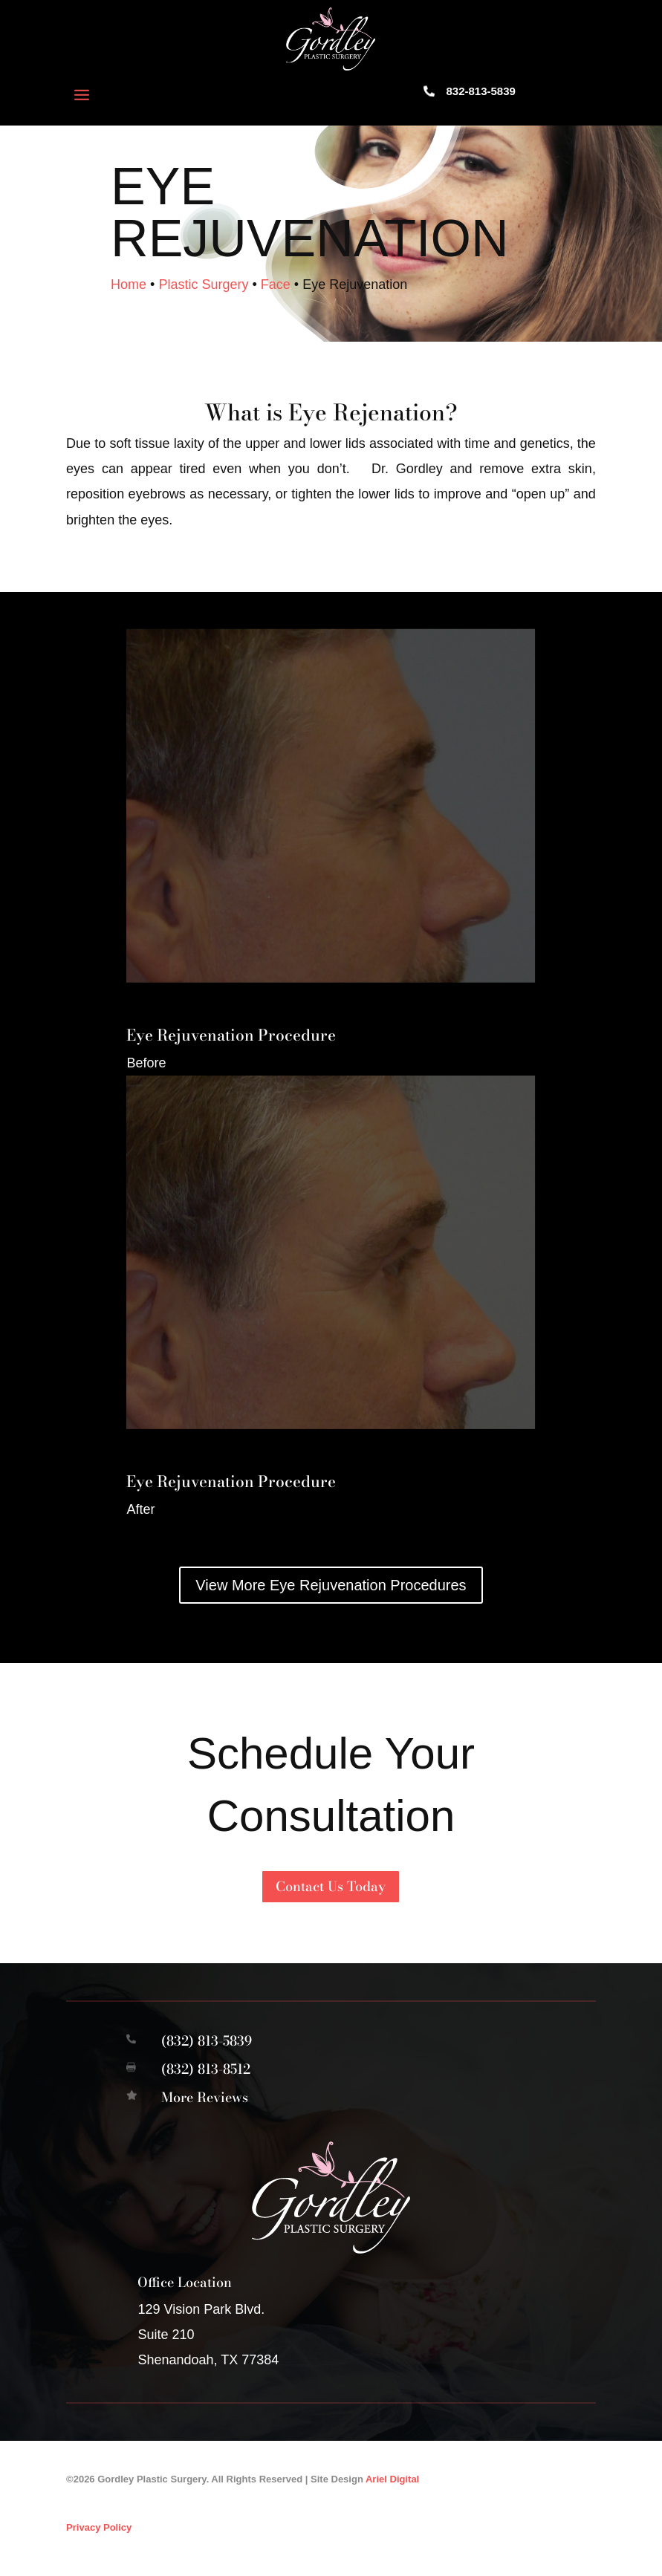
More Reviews (204, 2107)
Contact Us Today (331, 1896)
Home (128, 294)
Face (276, 294)
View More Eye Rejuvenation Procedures (330, 1595)
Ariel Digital (392, 2489)
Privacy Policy (99, 2537)
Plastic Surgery (203, 294)
